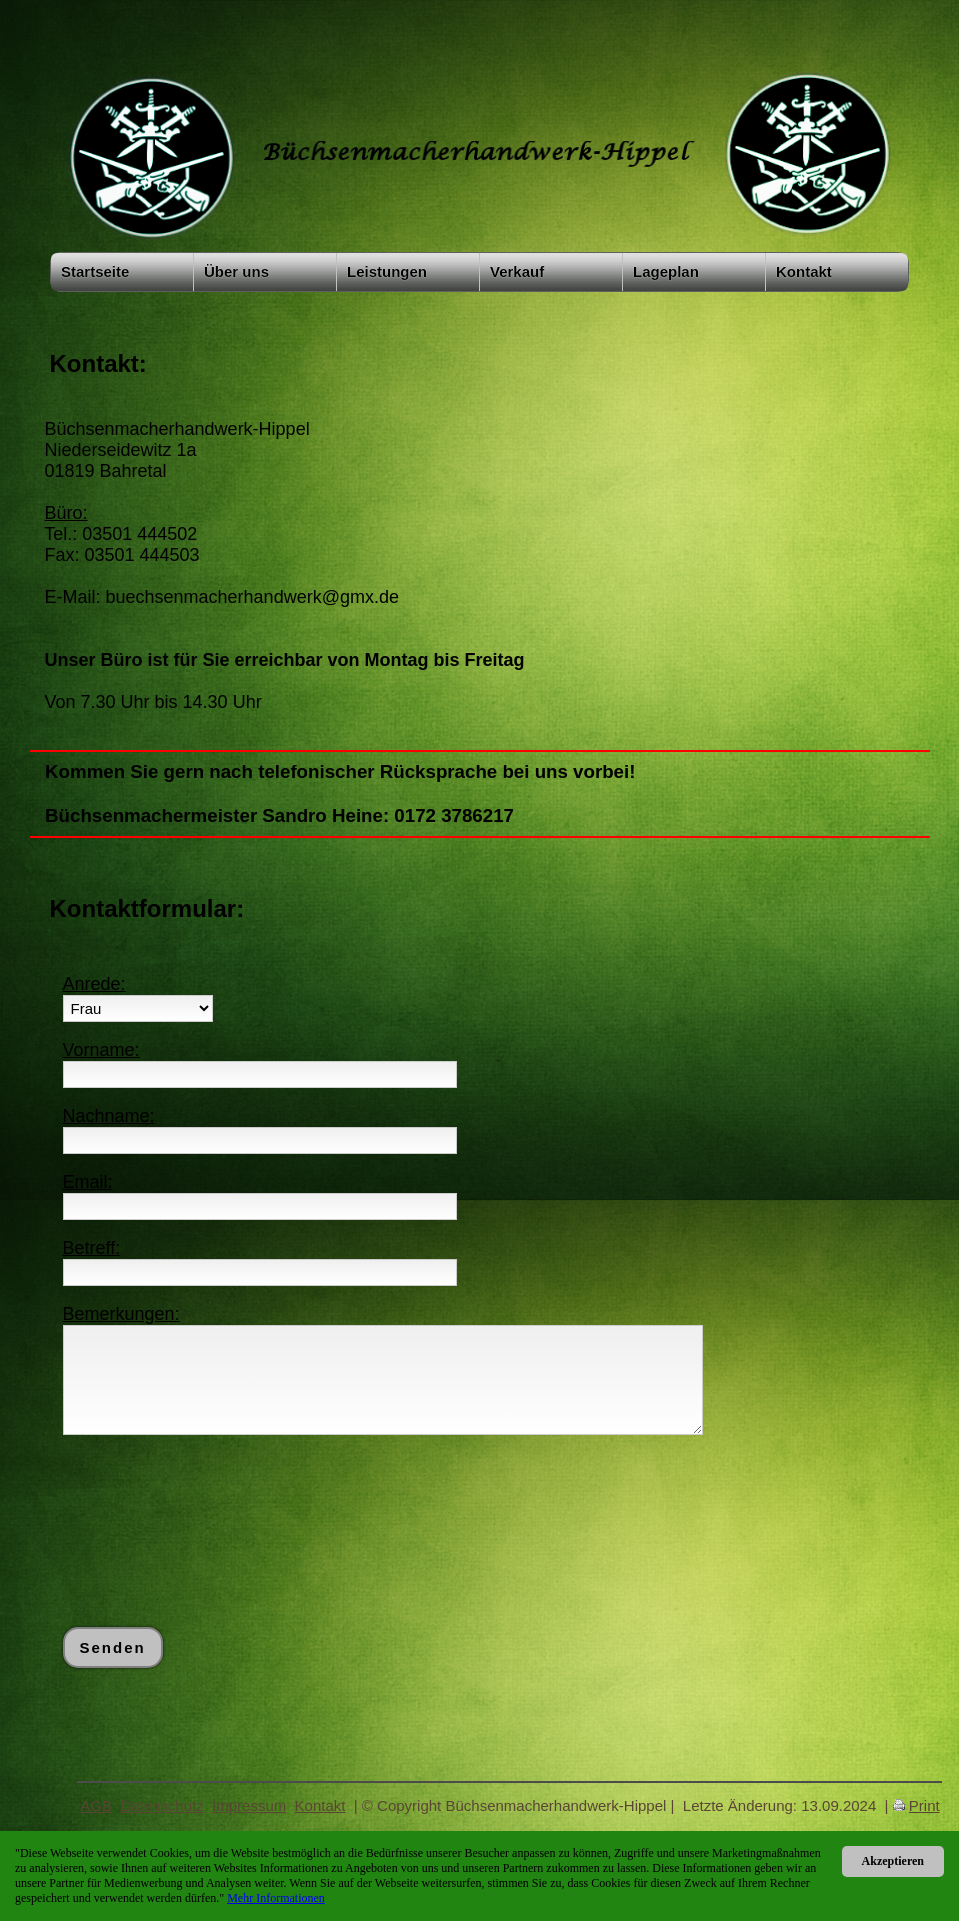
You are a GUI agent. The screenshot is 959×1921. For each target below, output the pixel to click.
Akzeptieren (893, 1861)
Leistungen (387, 271)
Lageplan (666, 271)
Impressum (249, 1805)
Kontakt (804, 271)
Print (924, 1805)
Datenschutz (161, 1805)
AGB (96, 1805)
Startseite (95, 271)
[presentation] (215, 1492)
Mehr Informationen (276, 1898)
